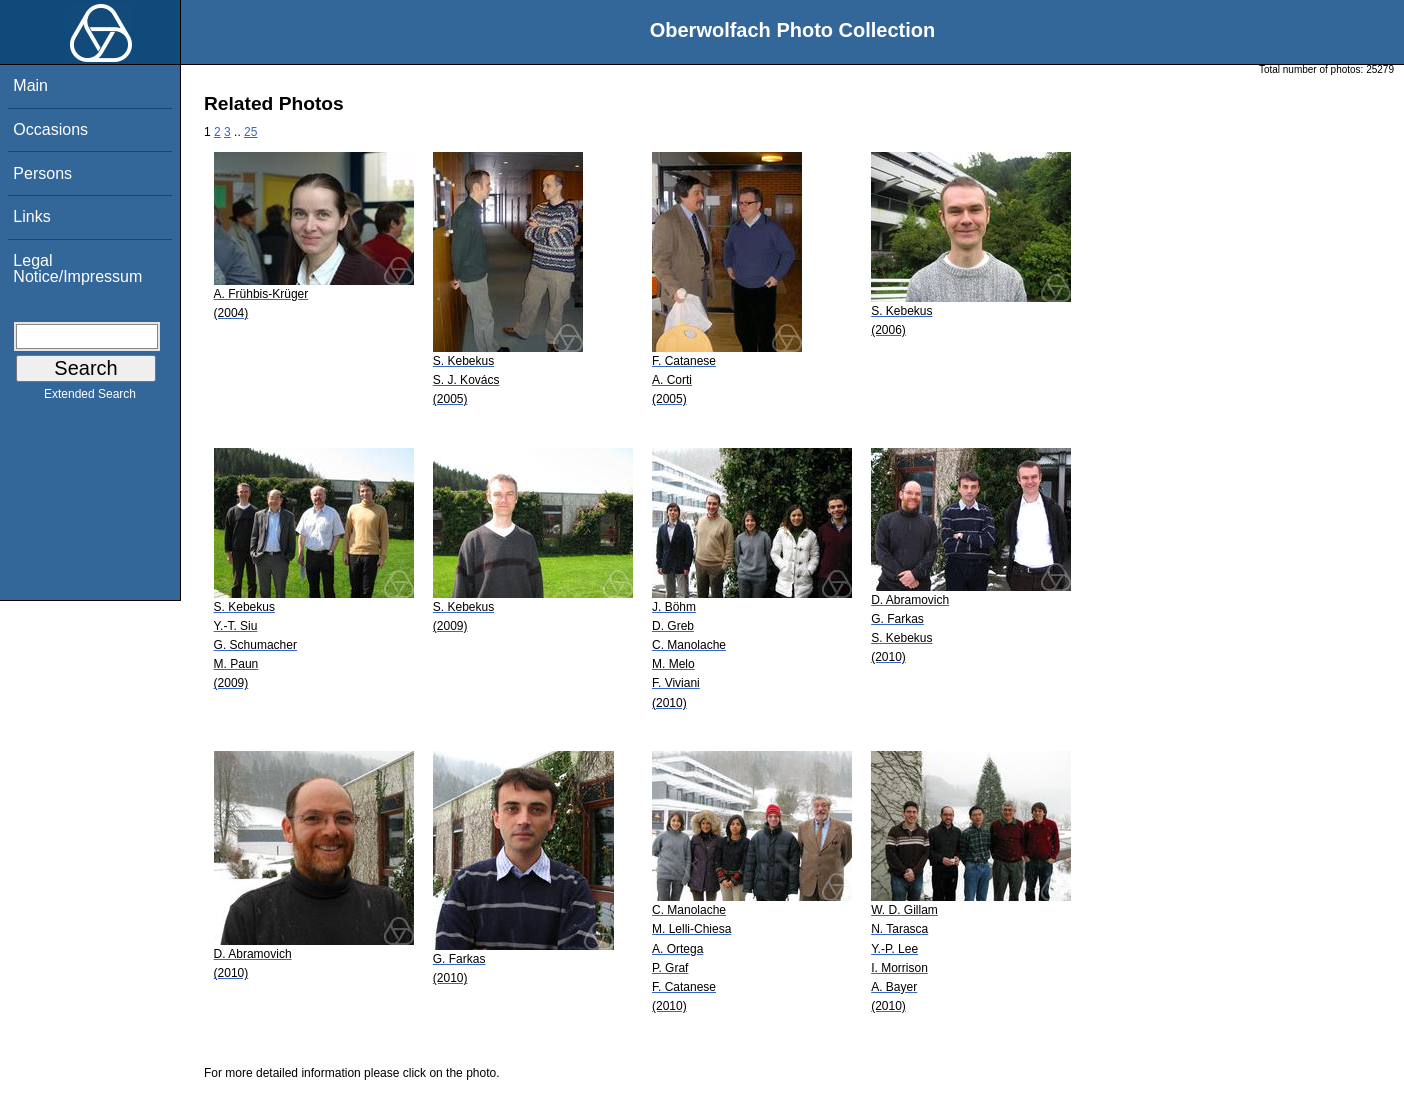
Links (31, 216)
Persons (42, 173)
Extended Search (90, 398)
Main (30, 85)
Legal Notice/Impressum (77, 268)
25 (250, 132)
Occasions (50, 129)
